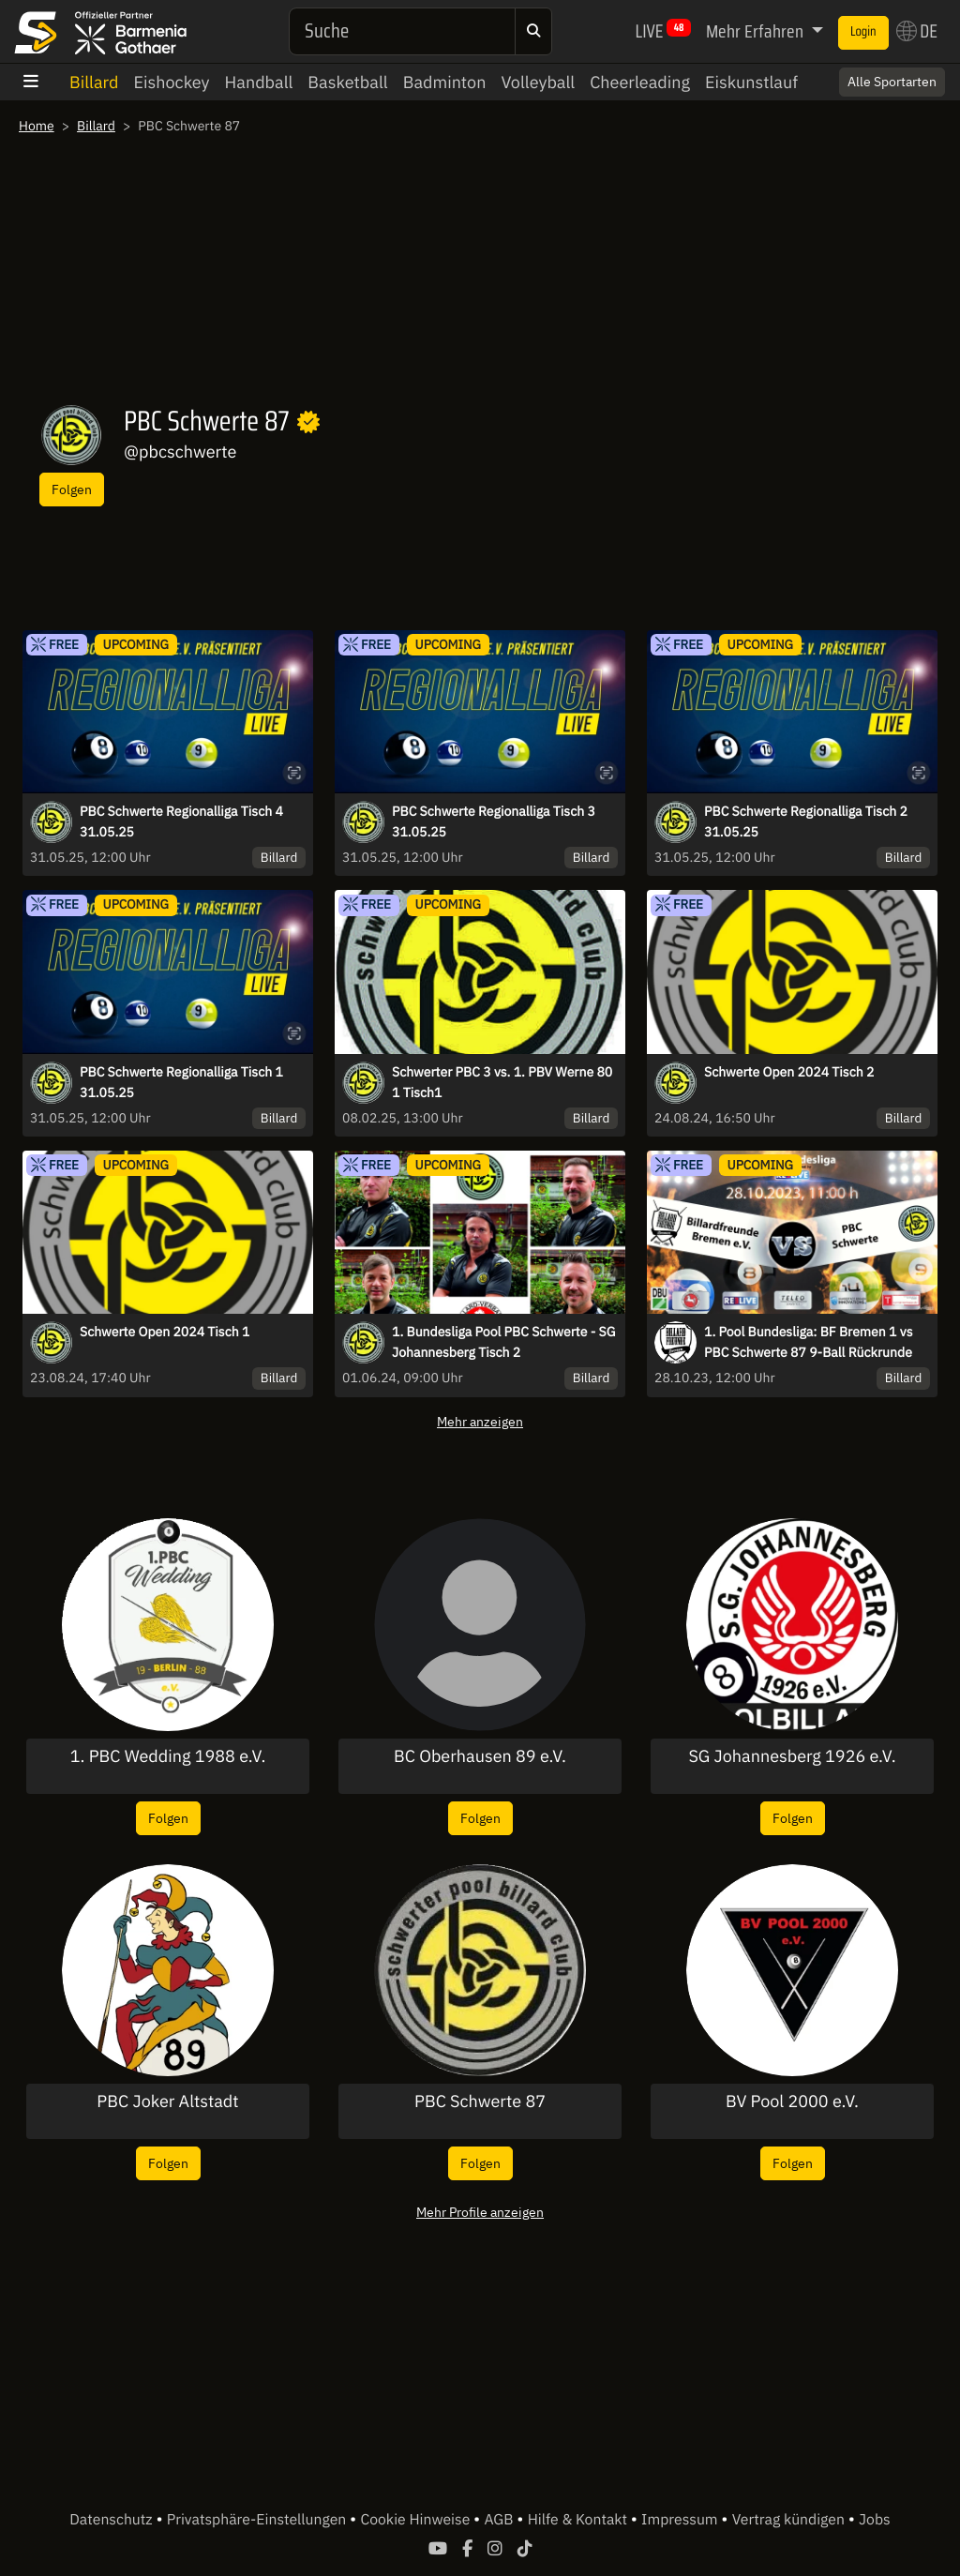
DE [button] (917, 31)
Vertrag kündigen (790, 2519)
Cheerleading (640, 82)
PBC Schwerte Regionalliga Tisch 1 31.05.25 (181, 1082)
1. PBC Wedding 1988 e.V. (168, 1756)
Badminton (445, 82)
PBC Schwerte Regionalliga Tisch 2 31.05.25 (806, 821)
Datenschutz (112, 2519)
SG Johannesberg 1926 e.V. (791, 1756)
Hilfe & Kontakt (579, 2519)
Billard (94, 82)
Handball (259, 82)
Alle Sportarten (892, 81)
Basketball (347, 82)
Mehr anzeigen (480, 1421)
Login (863, 32)
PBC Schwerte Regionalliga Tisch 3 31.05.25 (493, 821)
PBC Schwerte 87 (480, 2101)
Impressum (681, 2519)
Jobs (875, 2519)
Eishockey (172, 82)
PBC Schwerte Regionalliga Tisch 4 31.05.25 (181, 821)
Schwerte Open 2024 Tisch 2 (789, 1071)
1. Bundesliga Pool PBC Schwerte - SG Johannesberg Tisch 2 (503, 1342)
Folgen (72, 489)
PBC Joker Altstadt (167, 2101)
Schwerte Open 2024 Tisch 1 (164, 1331)
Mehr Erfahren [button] (756, 31)
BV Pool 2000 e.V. (792, 2101)
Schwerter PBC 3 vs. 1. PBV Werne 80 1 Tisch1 (502, 1082)
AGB (500, 2519)
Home (36, 125)
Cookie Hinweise (416, 2519)
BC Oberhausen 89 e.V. (480, 1756)
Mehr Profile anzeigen (480, 2212)
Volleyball (538, 82)
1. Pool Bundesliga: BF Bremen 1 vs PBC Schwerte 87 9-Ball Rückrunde (808, 1342)
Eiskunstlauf (751, 82)
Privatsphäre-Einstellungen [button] (258, 2519)
